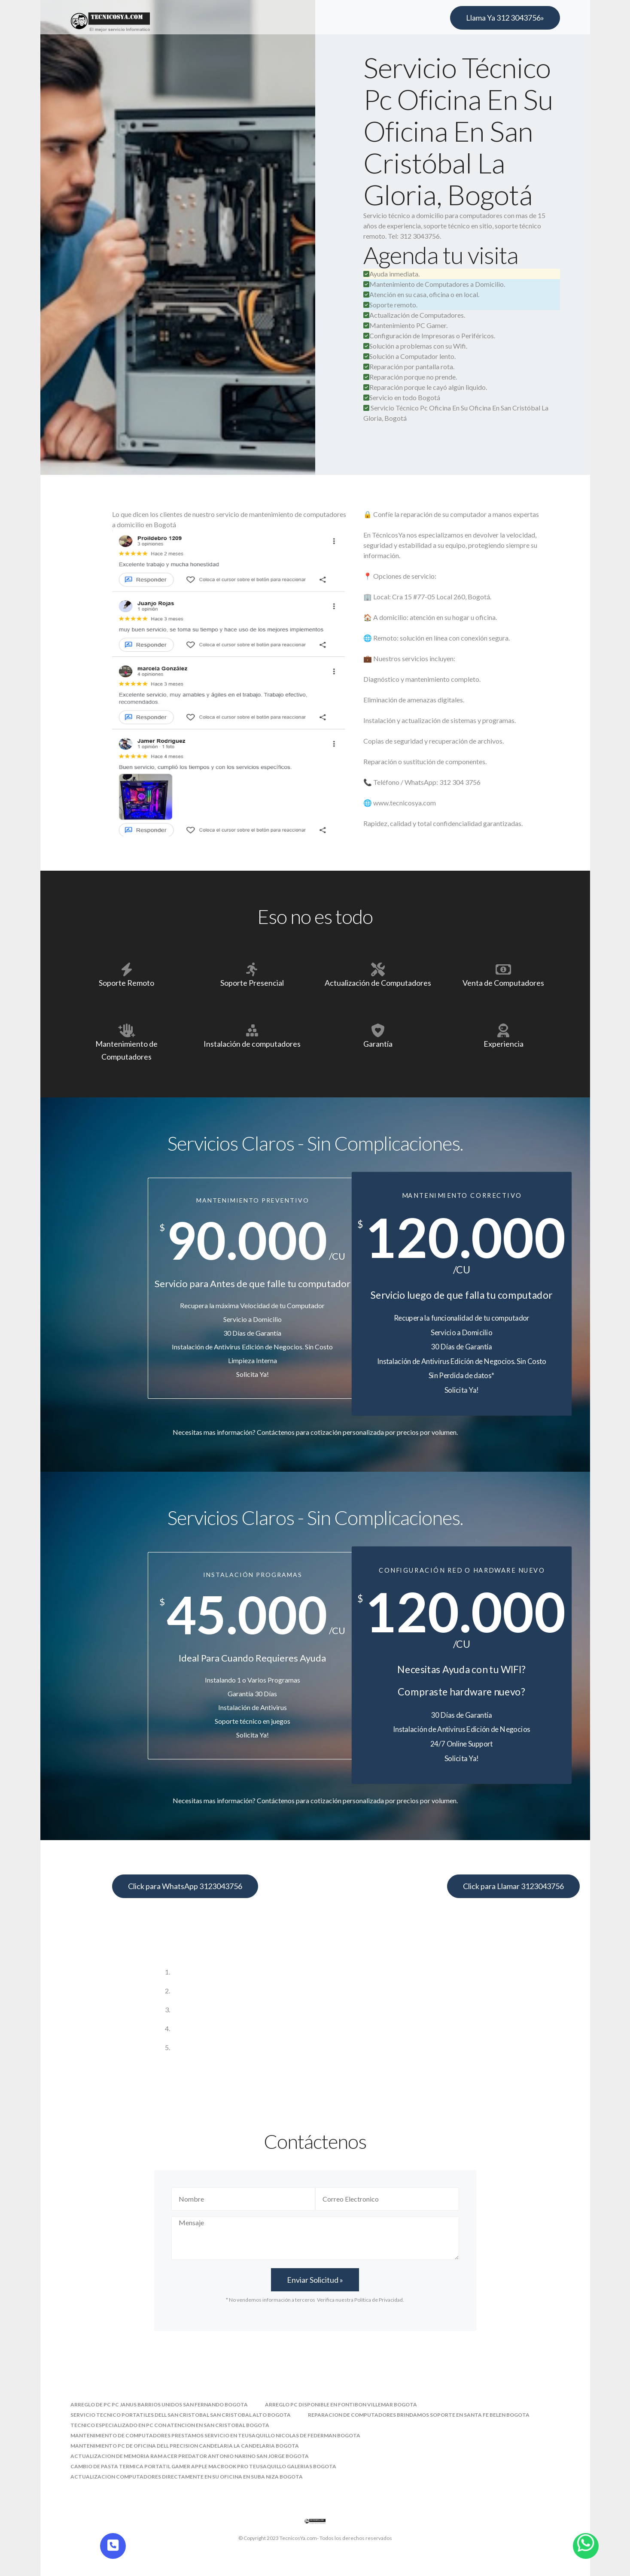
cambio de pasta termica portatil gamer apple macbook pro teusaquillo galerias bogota (203, 2466)
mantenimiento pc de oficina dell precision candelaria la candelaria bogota (184, 2445)
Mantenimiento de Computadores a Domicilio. (434, 284)
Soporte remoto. (390, 305)
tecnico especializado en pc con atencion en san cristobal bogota (169, 2425)
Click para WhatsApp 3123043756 (185, 1886)
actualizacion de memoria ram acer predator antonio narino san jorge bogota (189, 2456)
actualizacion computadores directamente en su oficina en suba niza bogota (186, 2476)
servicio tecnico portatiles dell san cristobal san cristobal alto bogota (180, 2415)
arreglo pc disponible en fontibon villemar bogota (341, 2404)
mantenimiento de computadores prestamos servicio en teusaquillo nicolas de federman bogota (215, 2435)
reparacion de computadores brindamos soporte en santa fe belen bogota (419, 2415)
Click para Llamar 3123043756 (513, 1886)
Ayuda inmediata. (391, 274)
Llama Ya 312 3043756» (505, 17)
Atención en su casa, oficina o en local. (421, 294)
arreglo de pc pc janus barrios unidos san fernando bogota (159, 2404)
